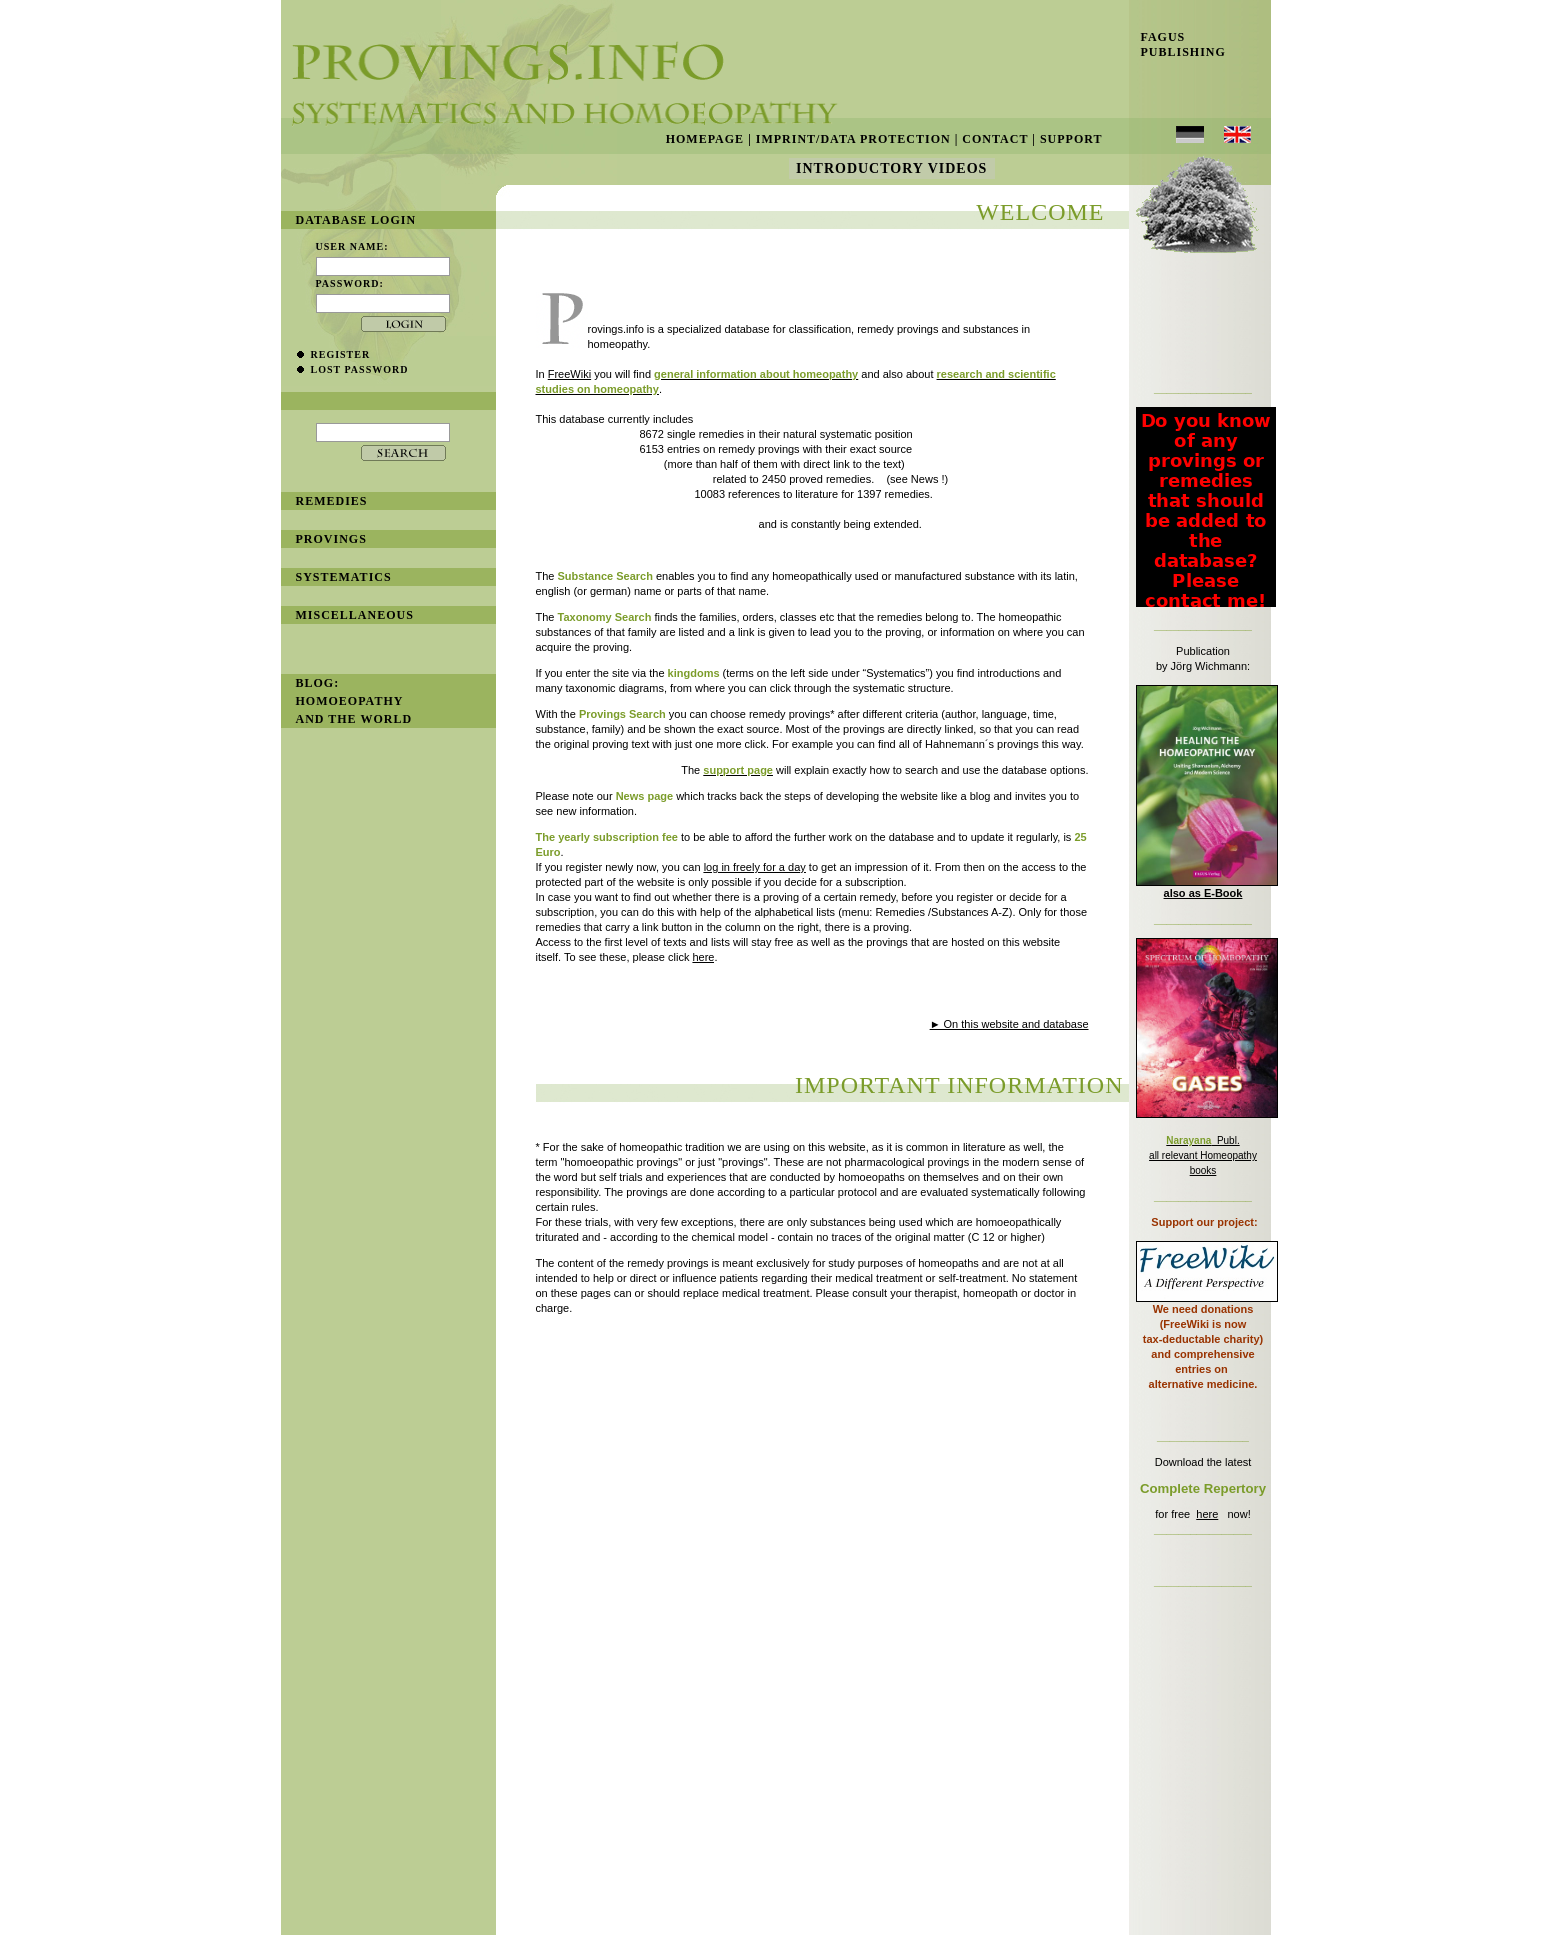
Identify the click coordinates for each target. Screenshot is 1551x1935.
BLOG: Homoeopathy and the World (354, 701)
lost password (360, 369)
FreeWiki (569, 374)
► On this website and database (1009, 1024)
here (1207, 1514)
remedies (332, 501)
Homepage (705, 139)
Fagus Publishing (1177, 44)
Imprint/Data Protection (853, 139)
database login (356, 220)
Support (1071, 139)
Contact (995, 139)
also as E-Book (1203, 893)
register (341, 354)
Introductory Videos (892, 168)
